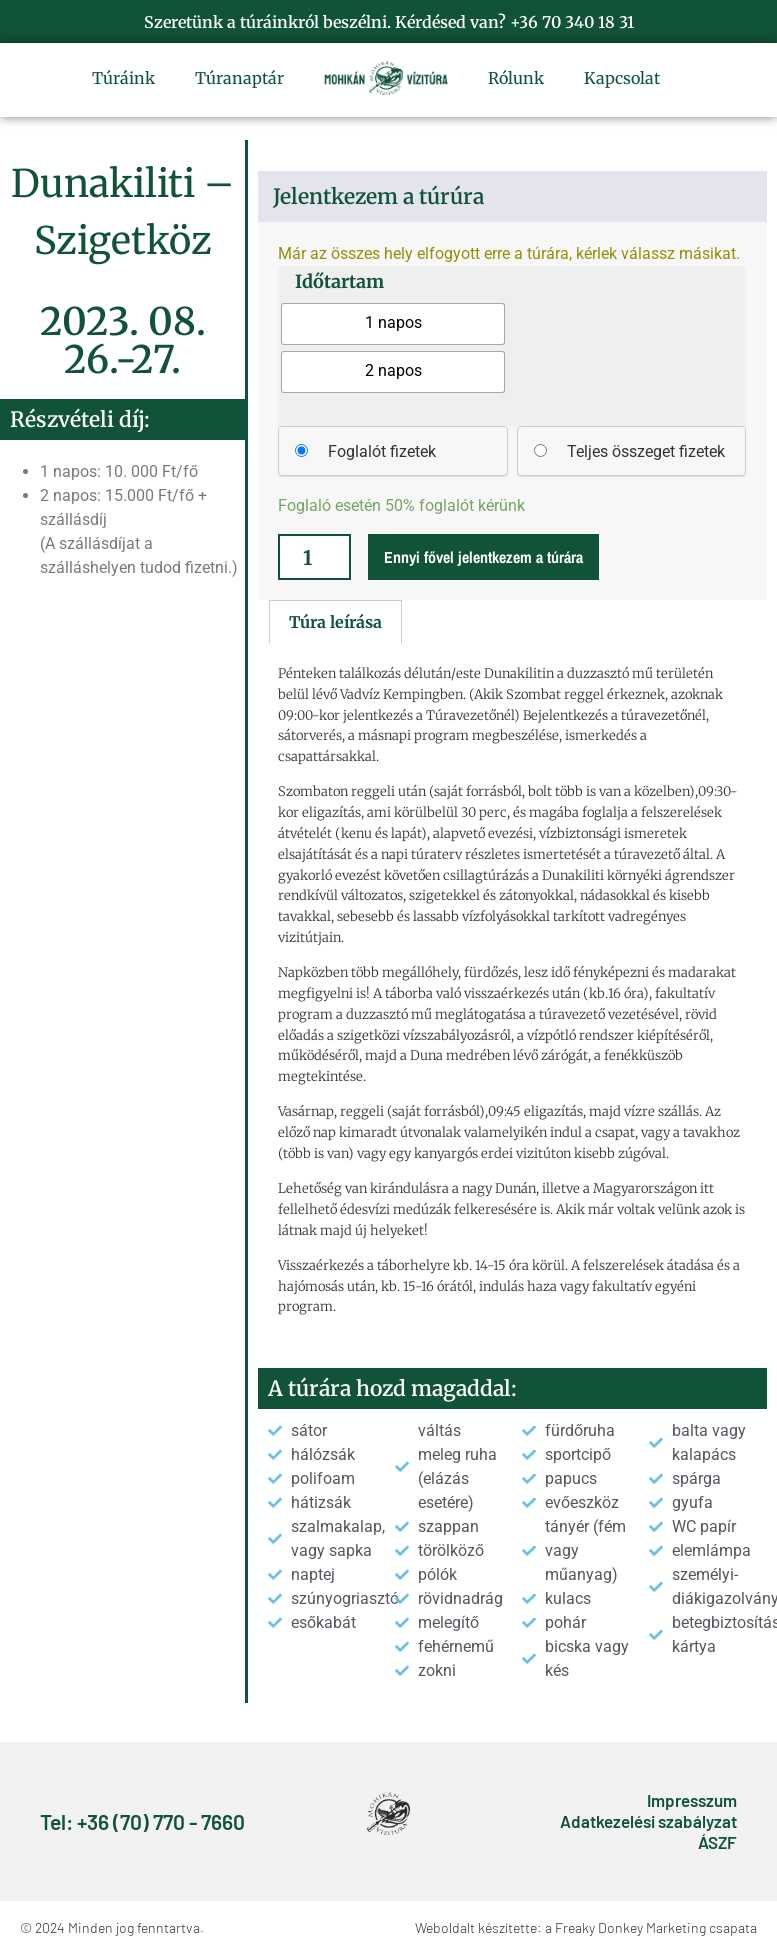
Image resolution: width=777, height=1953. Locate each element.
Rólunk (516, 78)
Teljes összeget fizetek (646, 452)
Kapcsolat (622, 78)
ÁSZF (717, 1842)
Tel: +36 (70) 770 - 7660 (142, 1821)
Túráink (123, 78)
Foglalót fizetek (382, 452)
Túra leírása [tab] (335, 622)
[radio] (393, 324)
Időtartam (339, 282)
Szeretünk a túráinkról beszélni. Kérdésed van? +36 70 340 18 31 (389, 22)
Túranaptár (239, 78)
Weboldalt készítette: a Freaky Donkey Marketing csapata (586, 1927)
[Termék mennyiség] (314, 557)
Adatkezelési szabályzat (648, 1821)
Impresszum (692, 1800)
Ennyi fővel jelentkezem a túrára (483, 557)
